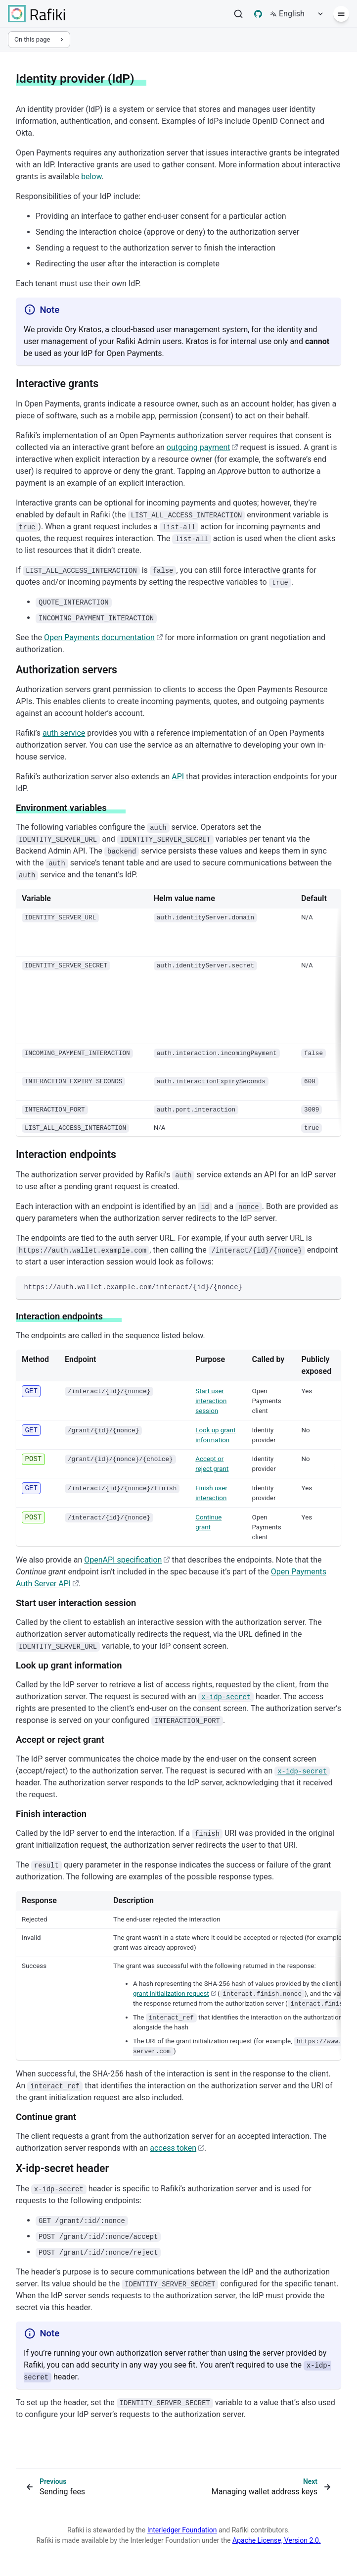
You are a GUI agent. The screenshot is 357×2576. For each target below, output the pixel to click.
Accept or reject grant (60, 1739)
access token (177, 2148)
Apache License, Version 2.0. (276, 2540)
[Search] (238, 14)
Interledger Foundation (182, 2530)
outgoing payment (202, 447)
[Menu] (341, 14)
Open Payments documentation (103, 637)
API (178, 776)
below (91, 176)
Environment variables (61, 808)
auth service (64, 733)
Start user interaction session (210, 1400)
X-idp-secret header (62, 2168)
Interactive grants (57, 383)
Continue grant (46, 2117)
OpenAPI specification (127, 1560)
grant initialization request (174, 1993)
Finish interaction (51, 1814)
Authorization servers (66, 669)
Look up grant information (69, 1665)
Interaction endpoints (66, 1154)
